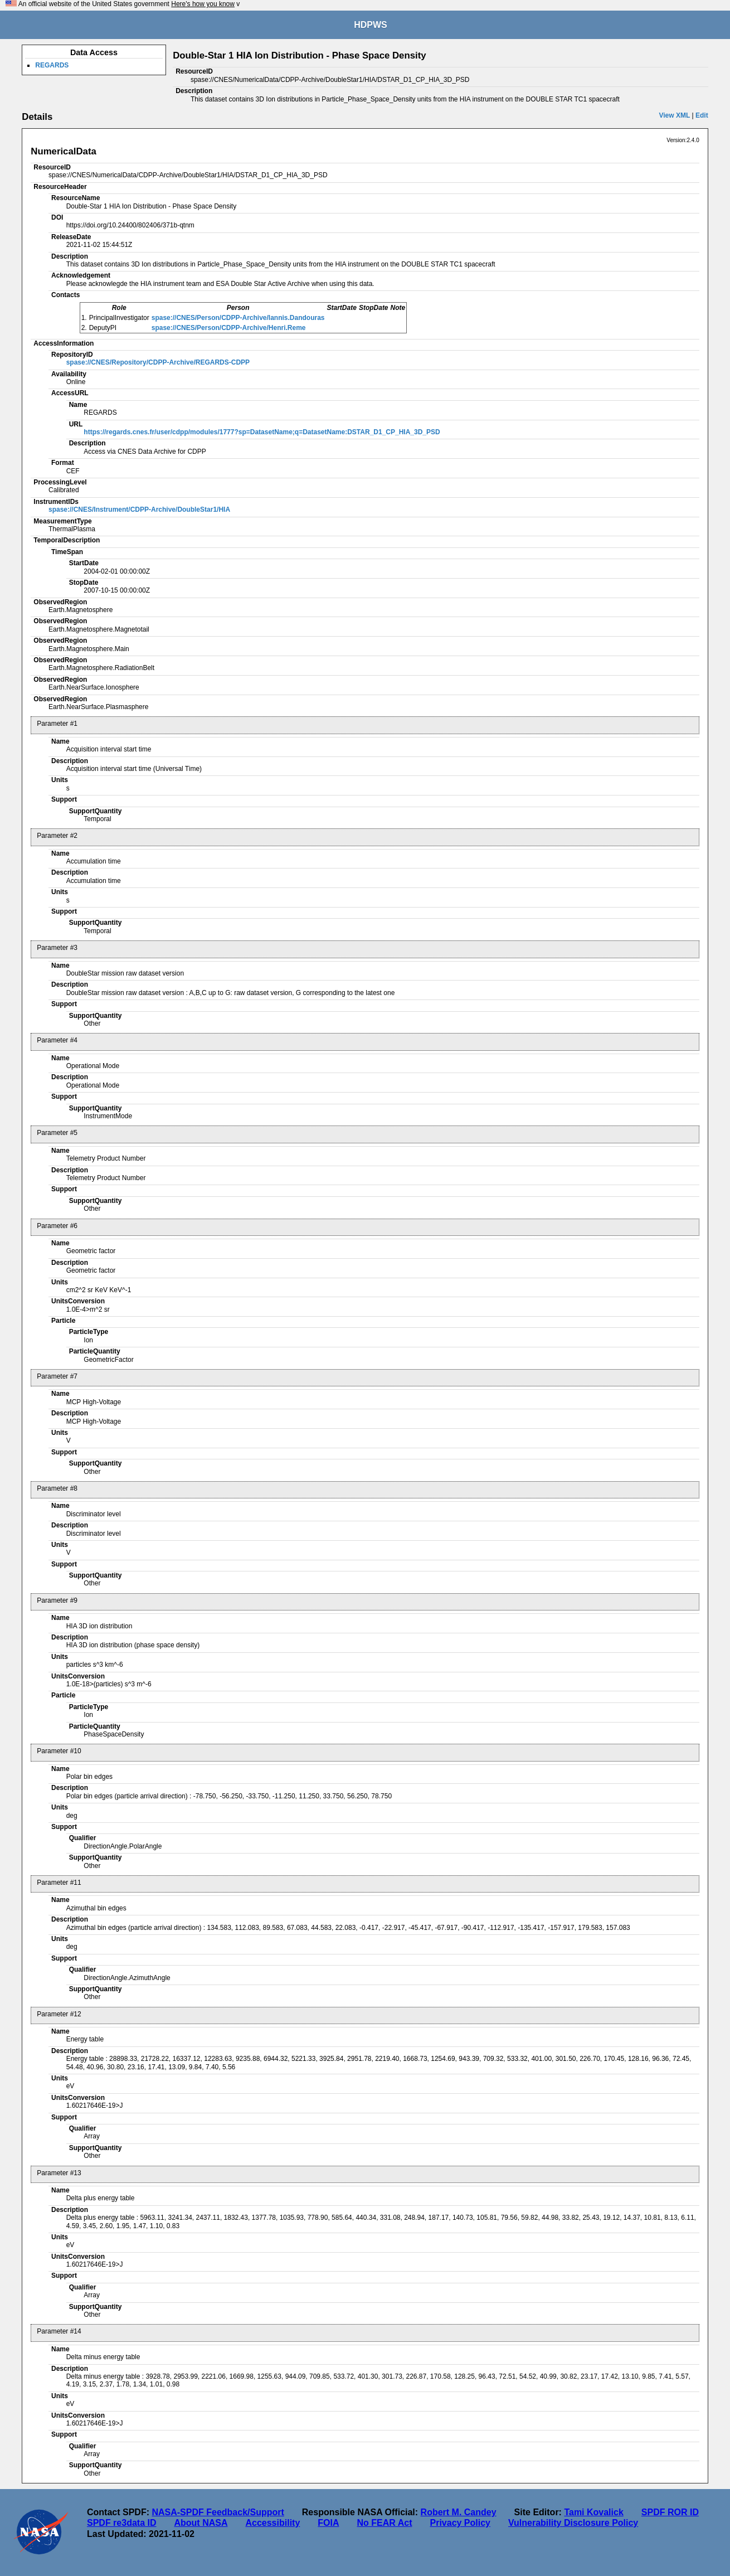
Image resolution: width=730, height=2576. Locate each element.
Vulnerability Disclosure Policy (573, 2523)
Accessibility (272, 2523)
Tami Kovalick (593, 2512)
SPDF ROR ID (670, 2512)
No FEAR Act (384, 2523)
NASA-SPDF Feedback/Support (218, 2512)
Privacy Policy (460, 2523)
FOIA (328, 2523)
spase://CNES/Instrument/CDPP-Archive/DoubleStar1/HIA (139, 509)
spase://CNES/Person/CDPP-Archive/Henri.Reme (229, 328)
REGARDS (52, 65)
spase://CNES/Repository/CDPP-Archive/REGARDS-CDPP (158, 362)
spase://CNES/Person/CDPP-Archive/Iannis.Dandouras (238, 318)
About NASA (200, 2523)
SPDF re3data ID (121, 2523)
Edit (701, 115)
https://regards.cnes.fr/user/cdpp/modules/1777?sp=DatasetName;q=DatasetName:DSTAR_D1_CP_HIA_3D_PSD (262, 432)
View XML (674, 115)
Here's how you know (203, 4)
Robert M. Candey (459, 2512)
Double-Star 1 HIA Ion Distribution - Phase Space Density (299, 55)
